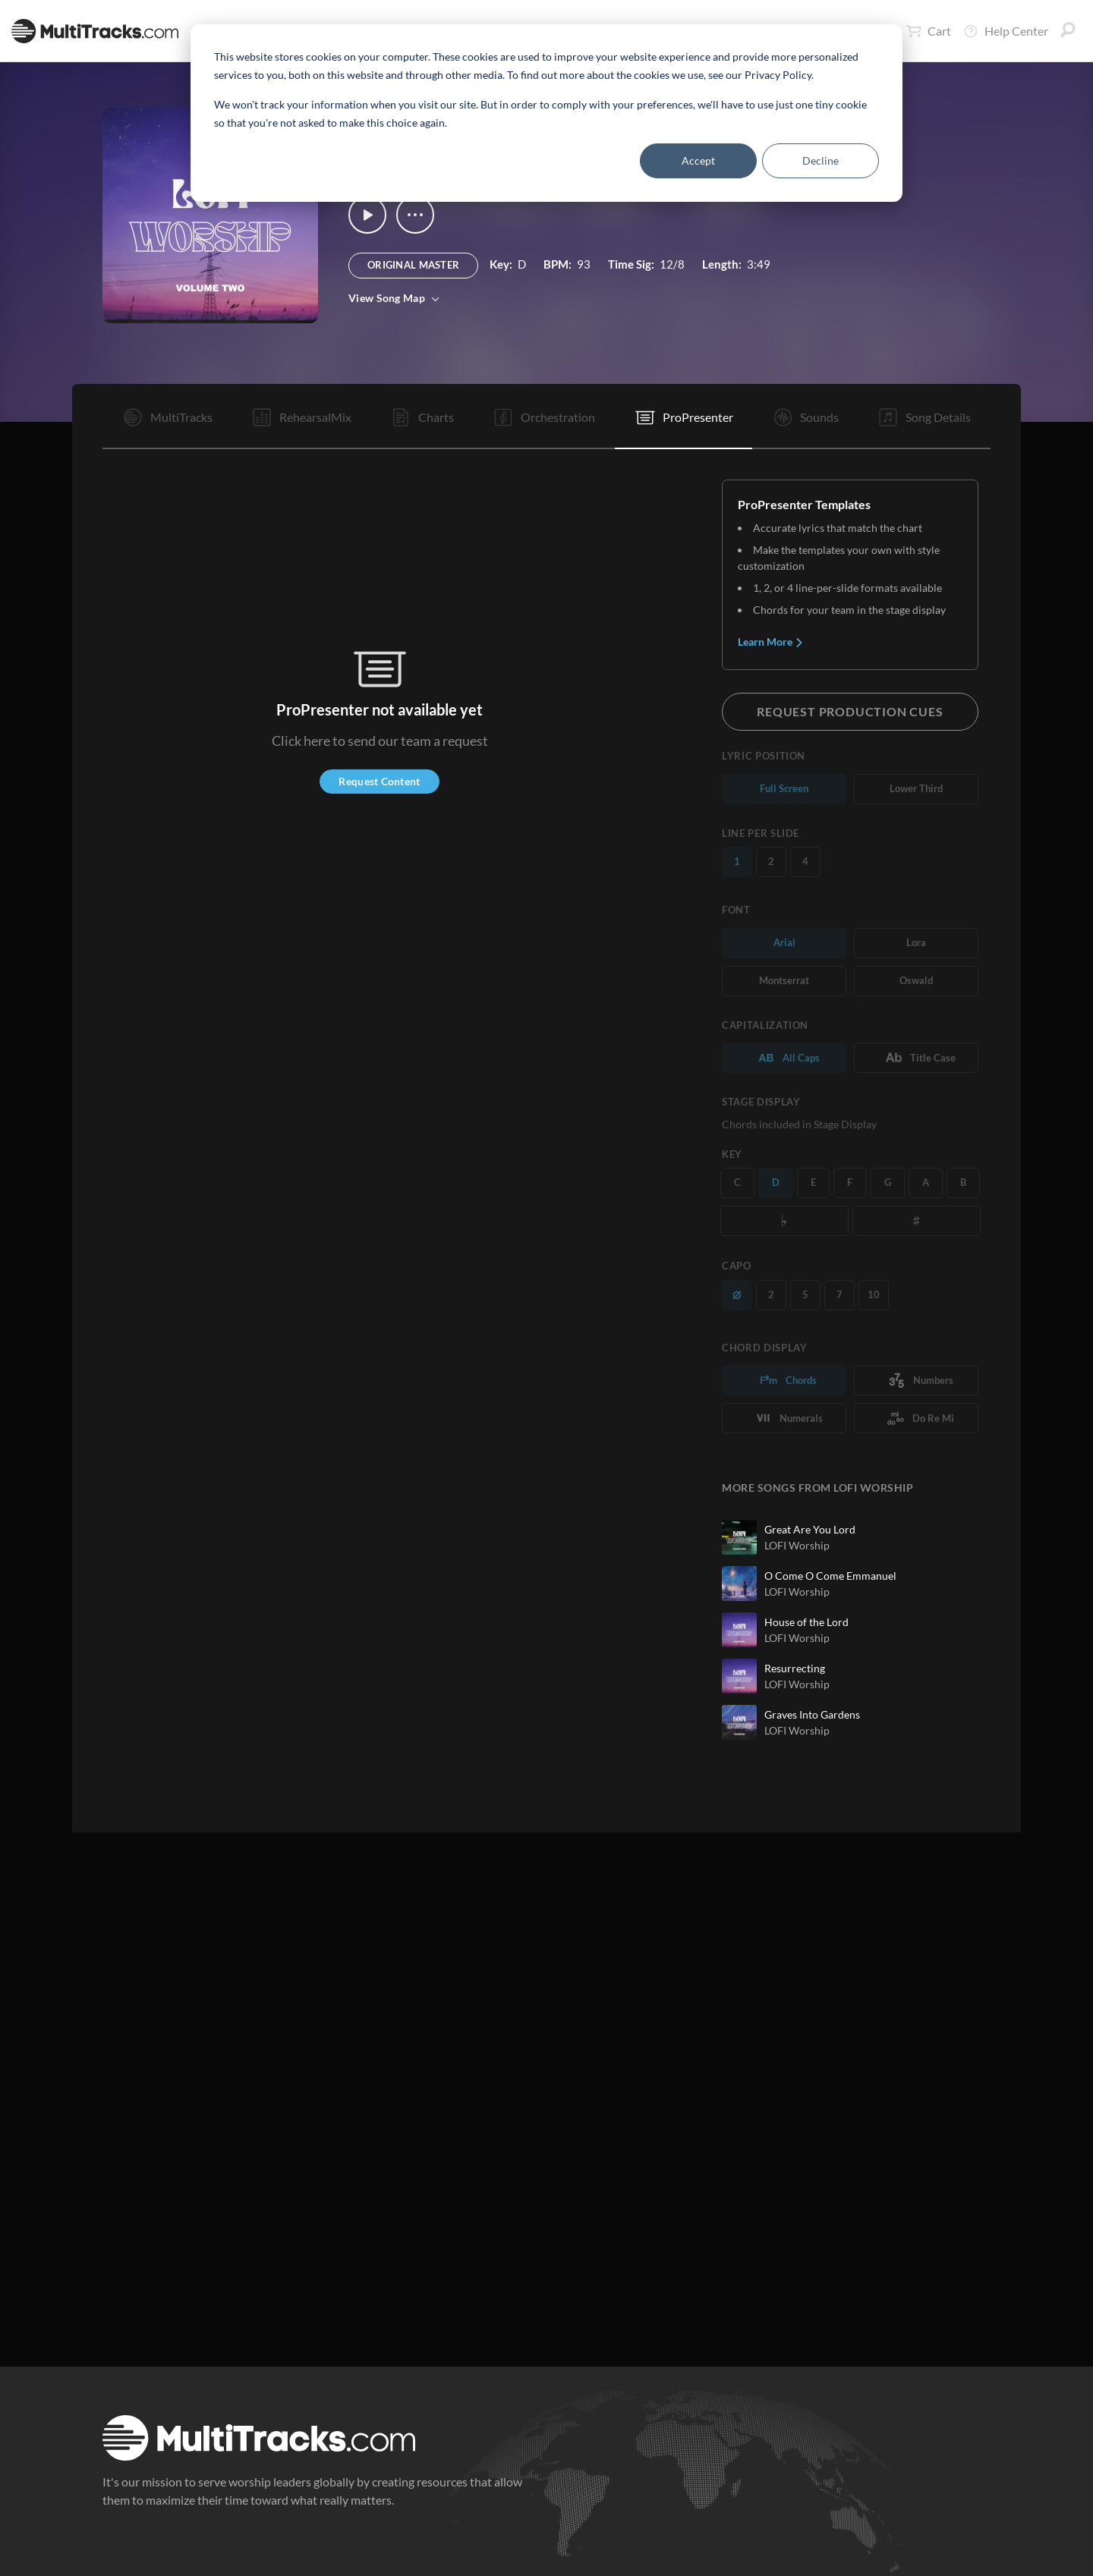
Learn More (771, 641)
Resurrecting (794, 1668)
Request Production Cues (850, 711)
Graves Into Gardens (812, 1714)
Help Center (1005, 31)
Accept (698, 160)
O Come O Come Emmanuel (830, 1575)
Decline (820, 160)
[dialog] (546, 113)
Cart (928, 31)
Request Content (379, 781)
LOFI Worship (797, 1545)
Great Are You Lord (809, 1529)
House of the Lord (806, 1621)
